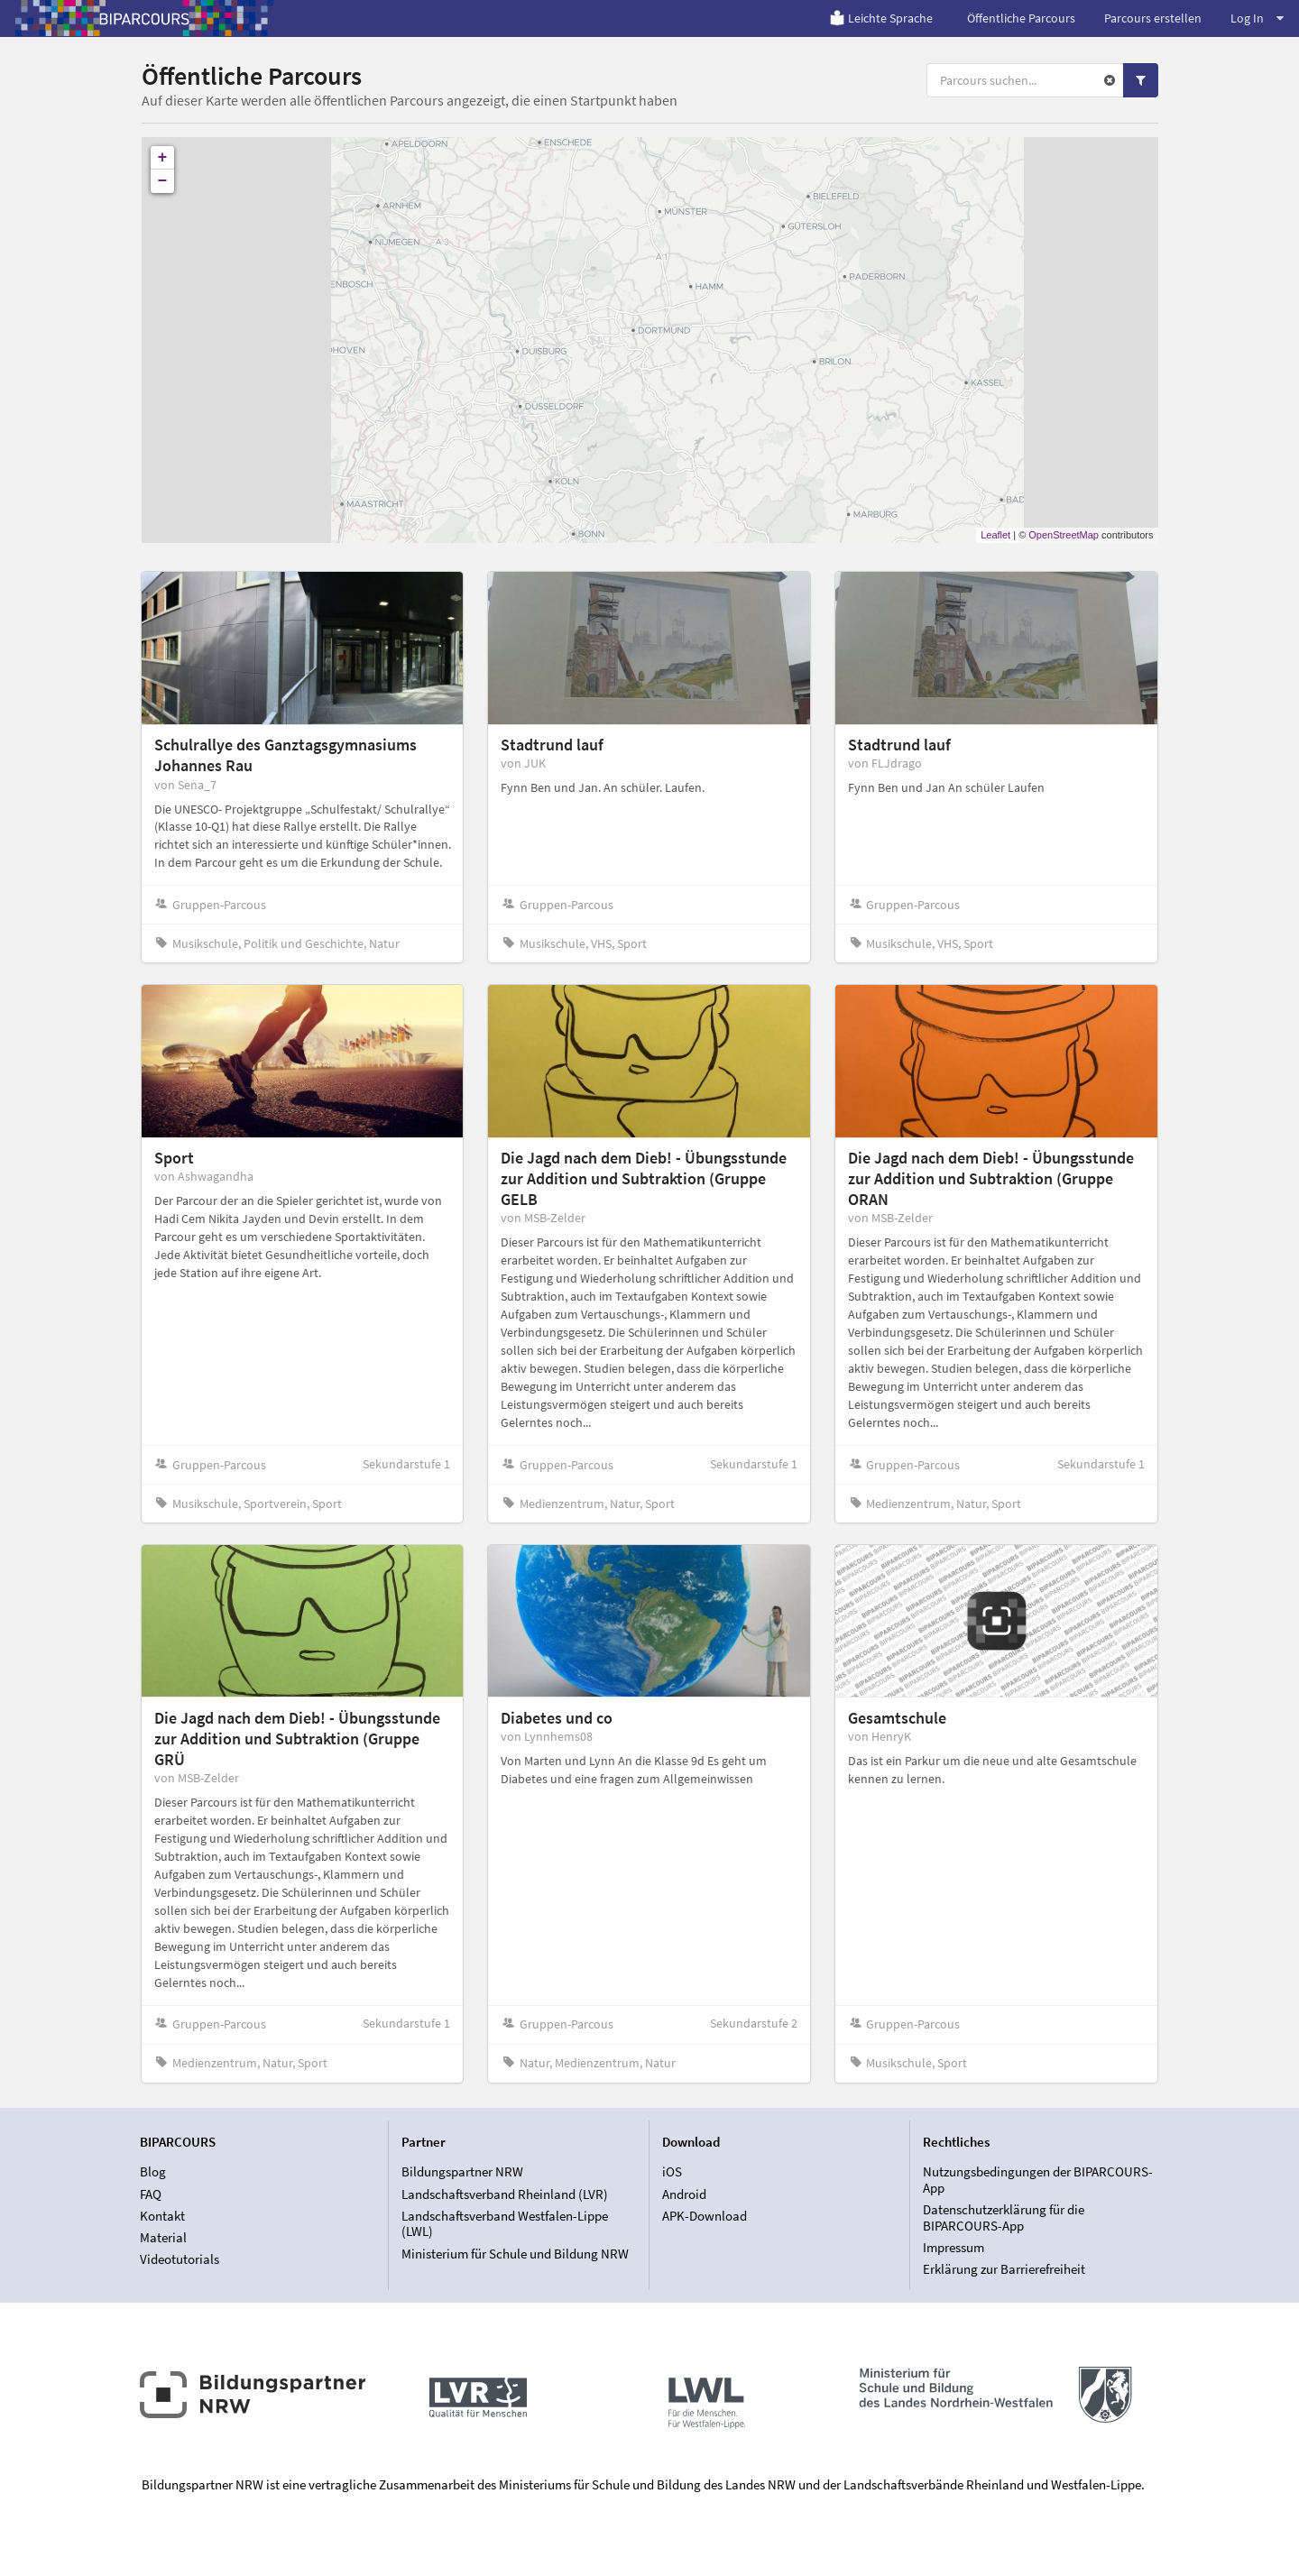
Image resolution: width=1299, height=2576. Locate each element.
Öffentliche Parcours (1021, 18)
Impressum (953, 2247)
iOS (672, 2172)
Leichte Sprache (881, 18)
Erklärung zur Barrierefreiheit (1004, 2268)
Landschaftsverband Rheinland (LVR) (504, 2194)
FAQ (150, 2194)
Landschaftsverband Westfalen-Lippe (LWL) (504, 2223)
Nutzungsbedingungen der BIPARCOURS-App (1038, 2180)
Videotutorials (179, 2259)
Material (163, 2237)
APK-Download (704, 2215)
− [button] (163, 181)
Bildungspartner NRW (462, 2172)
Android (684, 2194)
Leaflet (995, 534)
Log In (1257, 18)
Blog (153, 2172)
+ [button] (163, 158)
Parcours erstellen (1153, 18)
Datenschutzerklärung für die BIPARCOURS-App (1003, 2217)
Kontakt (162, 2215)
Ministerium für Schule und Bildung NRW (515, 2253)
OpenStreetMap (1063, 534)
